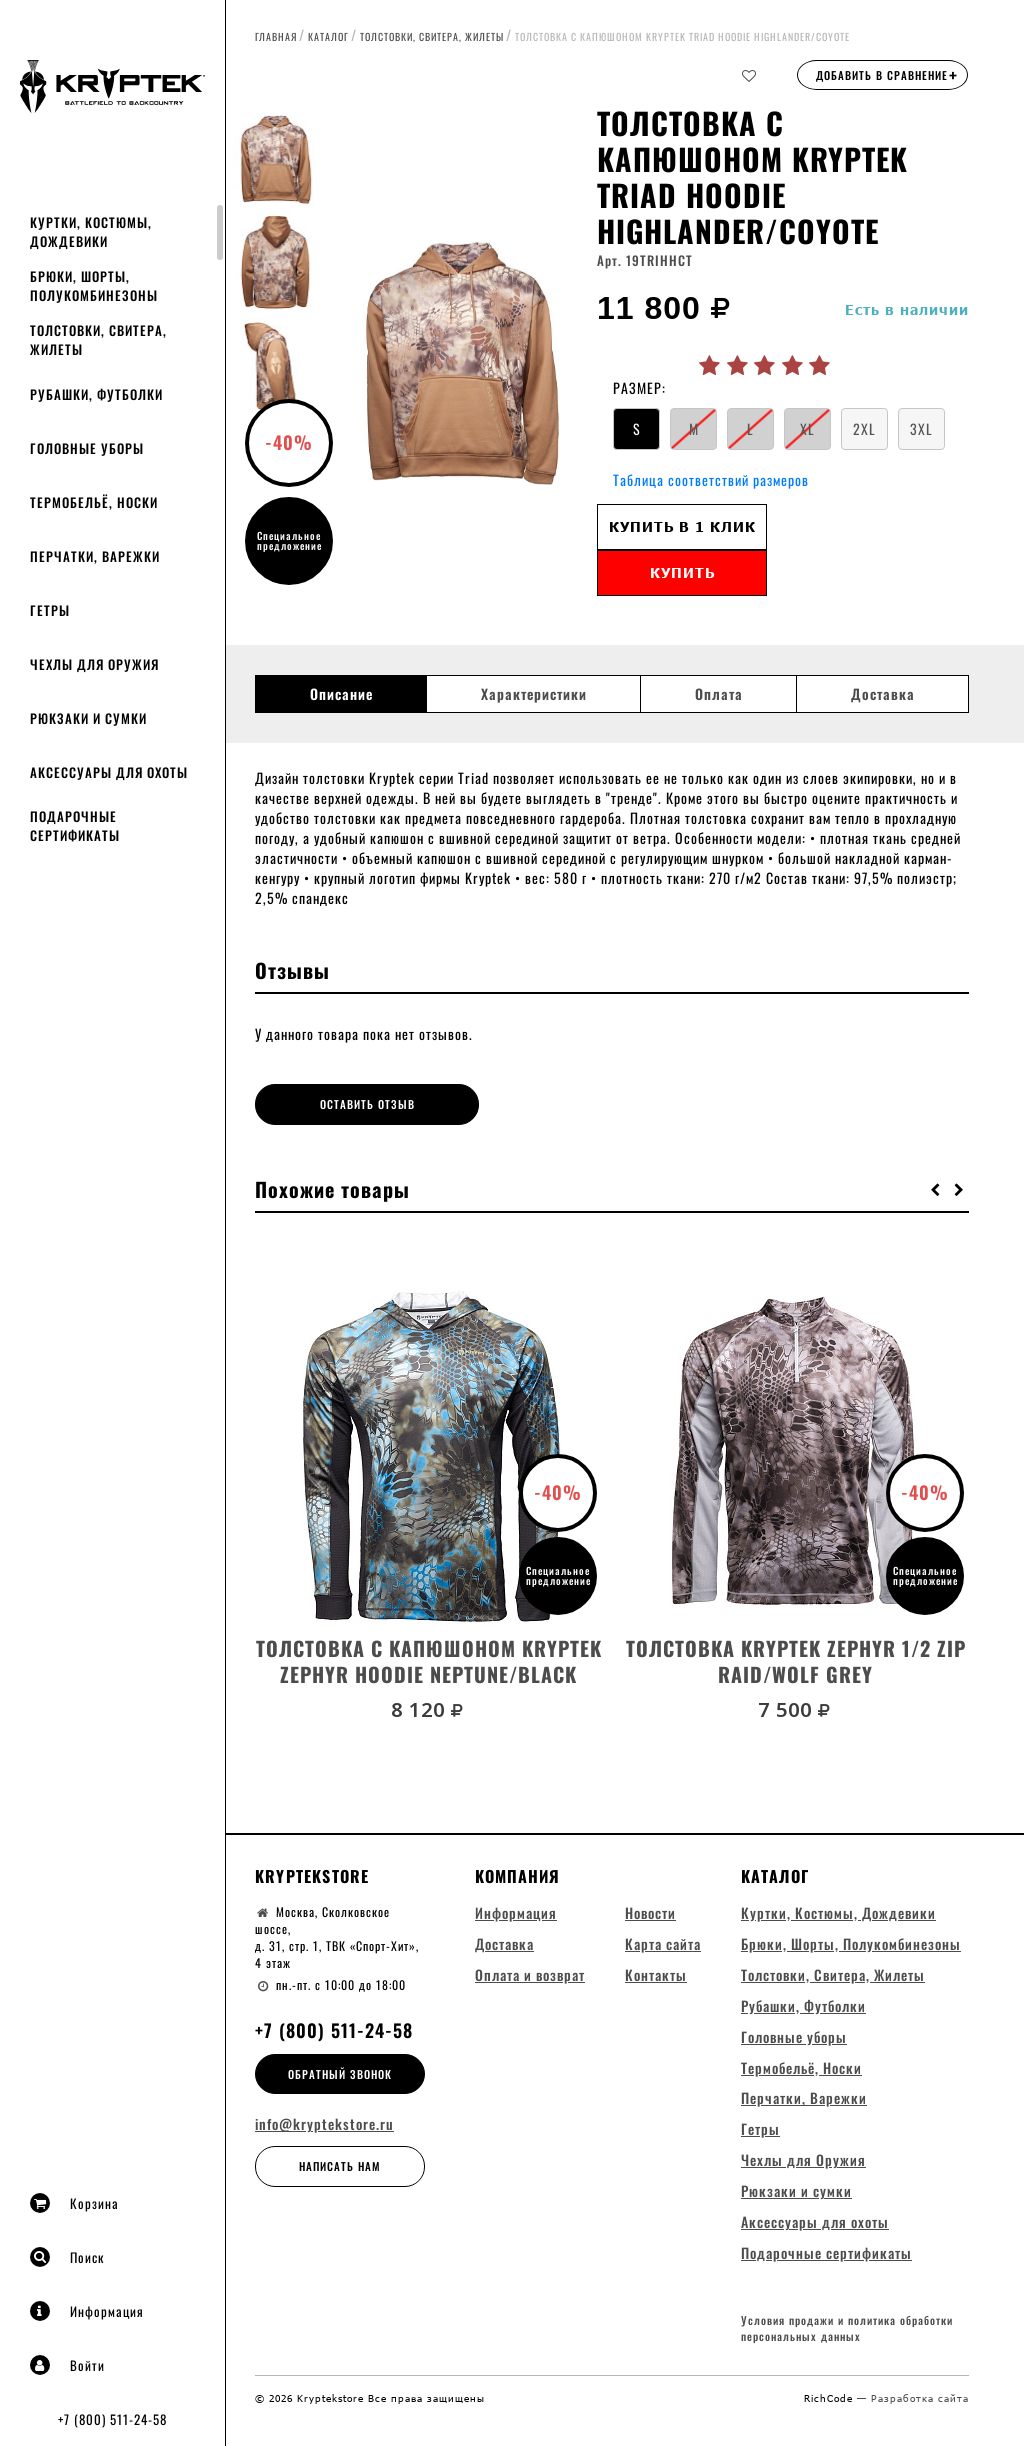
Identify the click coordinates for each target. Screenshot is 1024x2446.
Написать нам (340, 2165)
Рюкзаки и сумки (88, 718)
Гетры (50, 610)
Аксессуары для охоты (109, 772)
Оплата (719, 694)
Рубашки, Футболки (96, 394)
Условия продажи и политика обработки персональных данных (847, 2328)
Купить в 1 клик (682, 526)
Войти (67, 2365)
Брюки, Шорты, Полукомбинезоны (94, 285)
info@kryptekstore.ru (324, 2123)
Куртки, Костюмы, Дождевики (91, 231)
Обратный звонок (340, 2072)
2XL (864, 428)
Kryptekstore (312, 1874)
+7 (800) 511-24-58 (112, 2419)
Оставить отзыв (344, 1104)
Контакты (656, 1972)
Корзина (74, 2203)
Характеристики (534, 694)
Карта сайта (663, 1941)
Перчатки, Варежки (95, 556)
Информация (87, 2311)
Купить (682, 572)
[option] (461, 355)
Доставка (883, 694)
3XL (921, 428)
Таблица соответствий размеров (711, 479)
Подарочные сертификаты (75, 825)
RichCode (830, 2397)
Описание (341, 694)
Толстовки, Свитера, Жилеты (98, 339)
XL (807, 428)
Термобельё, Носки (94, 502)
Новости (650, 1910)
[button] (936, 1187)
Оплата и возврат (530, 1972)
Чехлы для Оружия (94, 664)
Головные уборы (87, 448)
